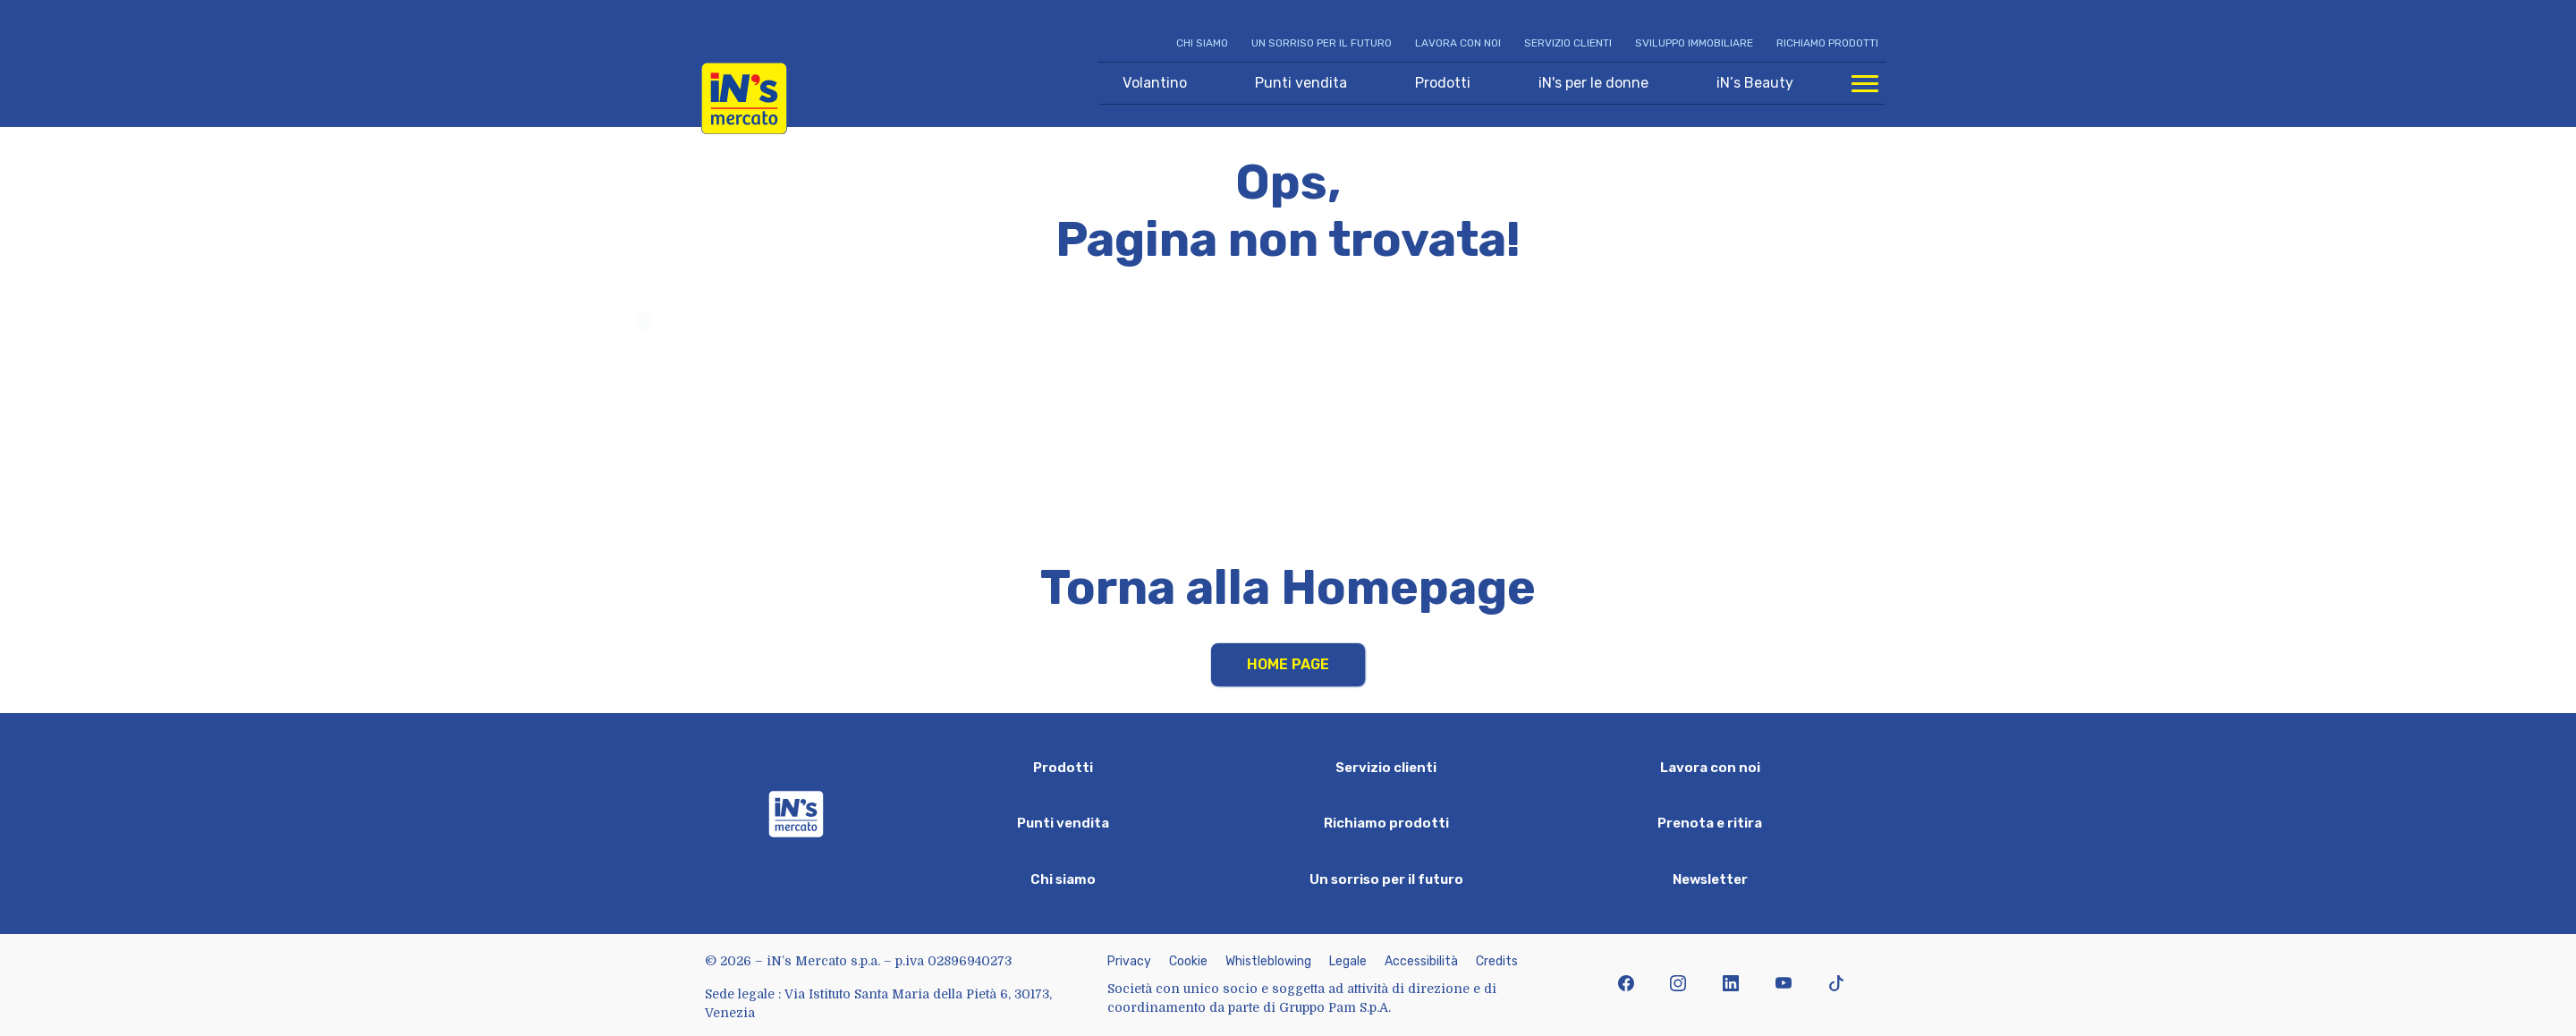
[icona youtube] (1783, 985)
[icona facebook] (1625, 985)
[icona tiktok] (1835, 985)
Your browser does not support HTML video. (1288, 419)
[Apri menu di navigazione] (1865, 83)
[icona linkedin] (1731, 985)
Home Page (1288, 664)
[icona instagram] (1678, 985)
